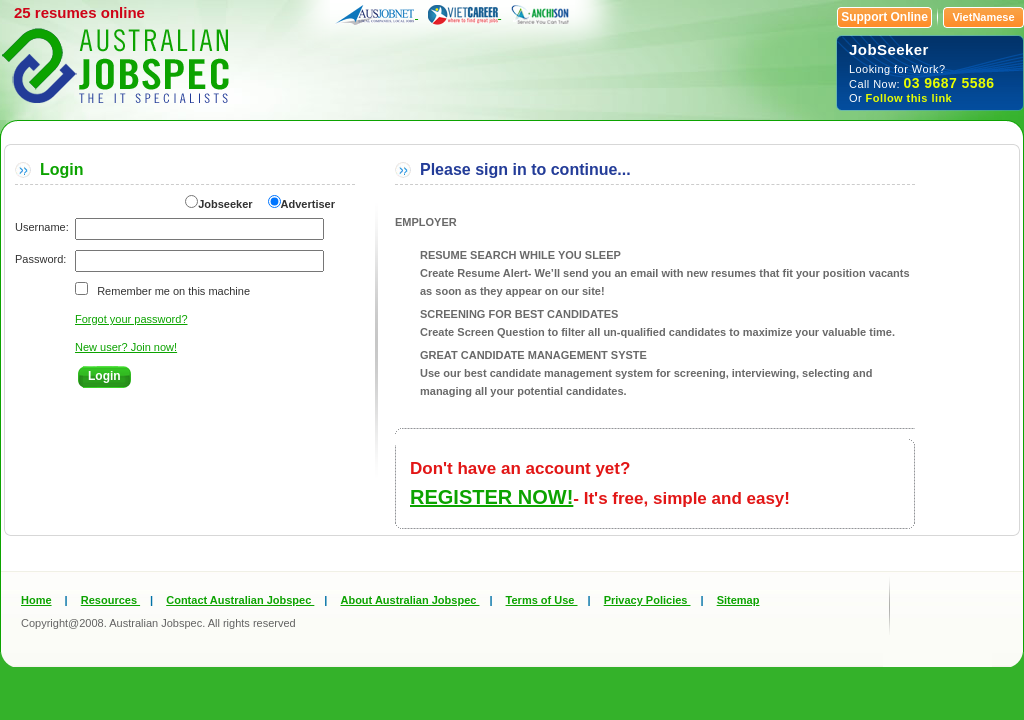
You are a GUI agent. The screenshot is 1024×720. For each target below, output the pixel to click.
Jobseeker (225, 204)
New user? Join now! (126, 347)
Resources (110, 600)
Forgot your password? (131, 319)
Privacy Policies (647, 600)
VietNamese (983, 17)
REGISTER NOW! (491, 497)
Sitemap (738, 600)
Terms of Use (542, 600)
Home (36, 600)
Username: (42, 227)
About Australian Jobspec (409, 600)
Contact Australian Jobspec (240, 600)
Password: (40, 259)
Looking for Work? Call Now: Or (930, 72)
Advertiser (308, 204)
